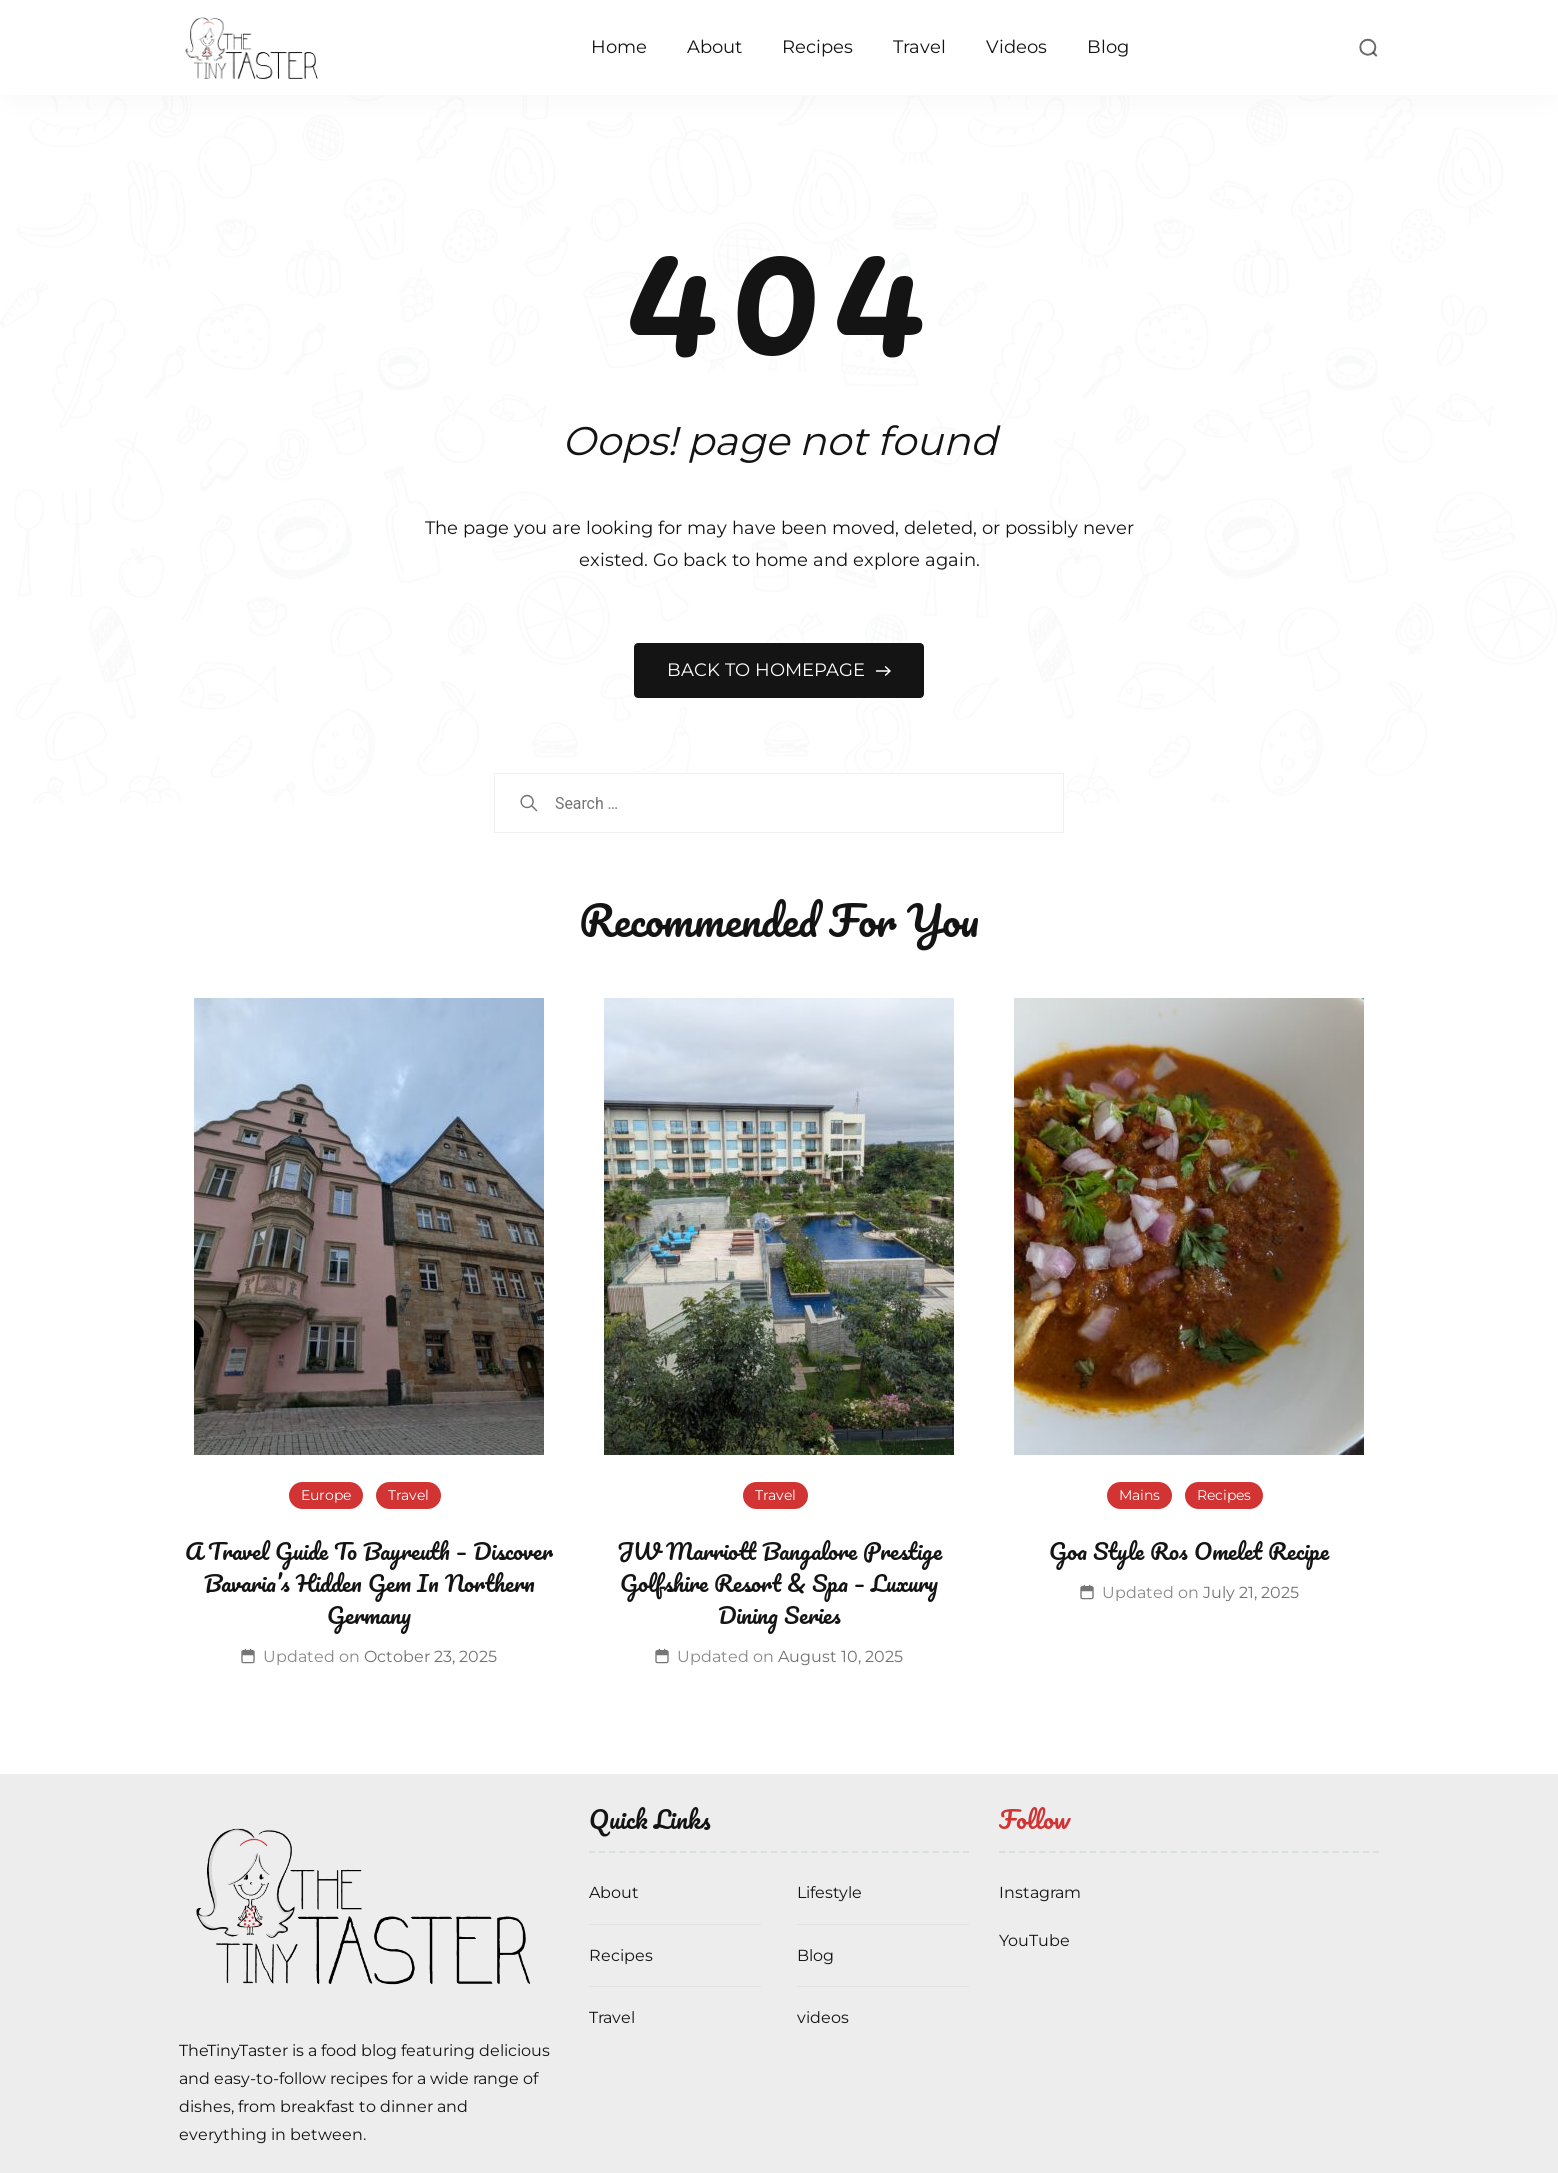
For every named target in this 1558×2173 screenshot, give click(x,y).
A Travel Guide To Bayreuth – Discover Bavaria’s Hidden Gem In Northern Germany (369, 1582)
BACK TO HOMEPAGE (768, 670)
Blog (1108, 47)
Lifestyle (829, 1892)
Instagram (1040, 1892)
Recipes (817, 47)
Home (619, 47)
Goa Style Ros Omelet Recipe (1189, 1550)
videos (823, 2017)
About (714, 47)
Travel (919, 47)
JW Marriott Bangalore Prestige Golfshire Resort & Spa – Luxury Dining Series (779, 1582)
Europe (326, 1495)
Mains (1139, 1495)
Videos (1016, 47)
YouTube (1034, 1940)
